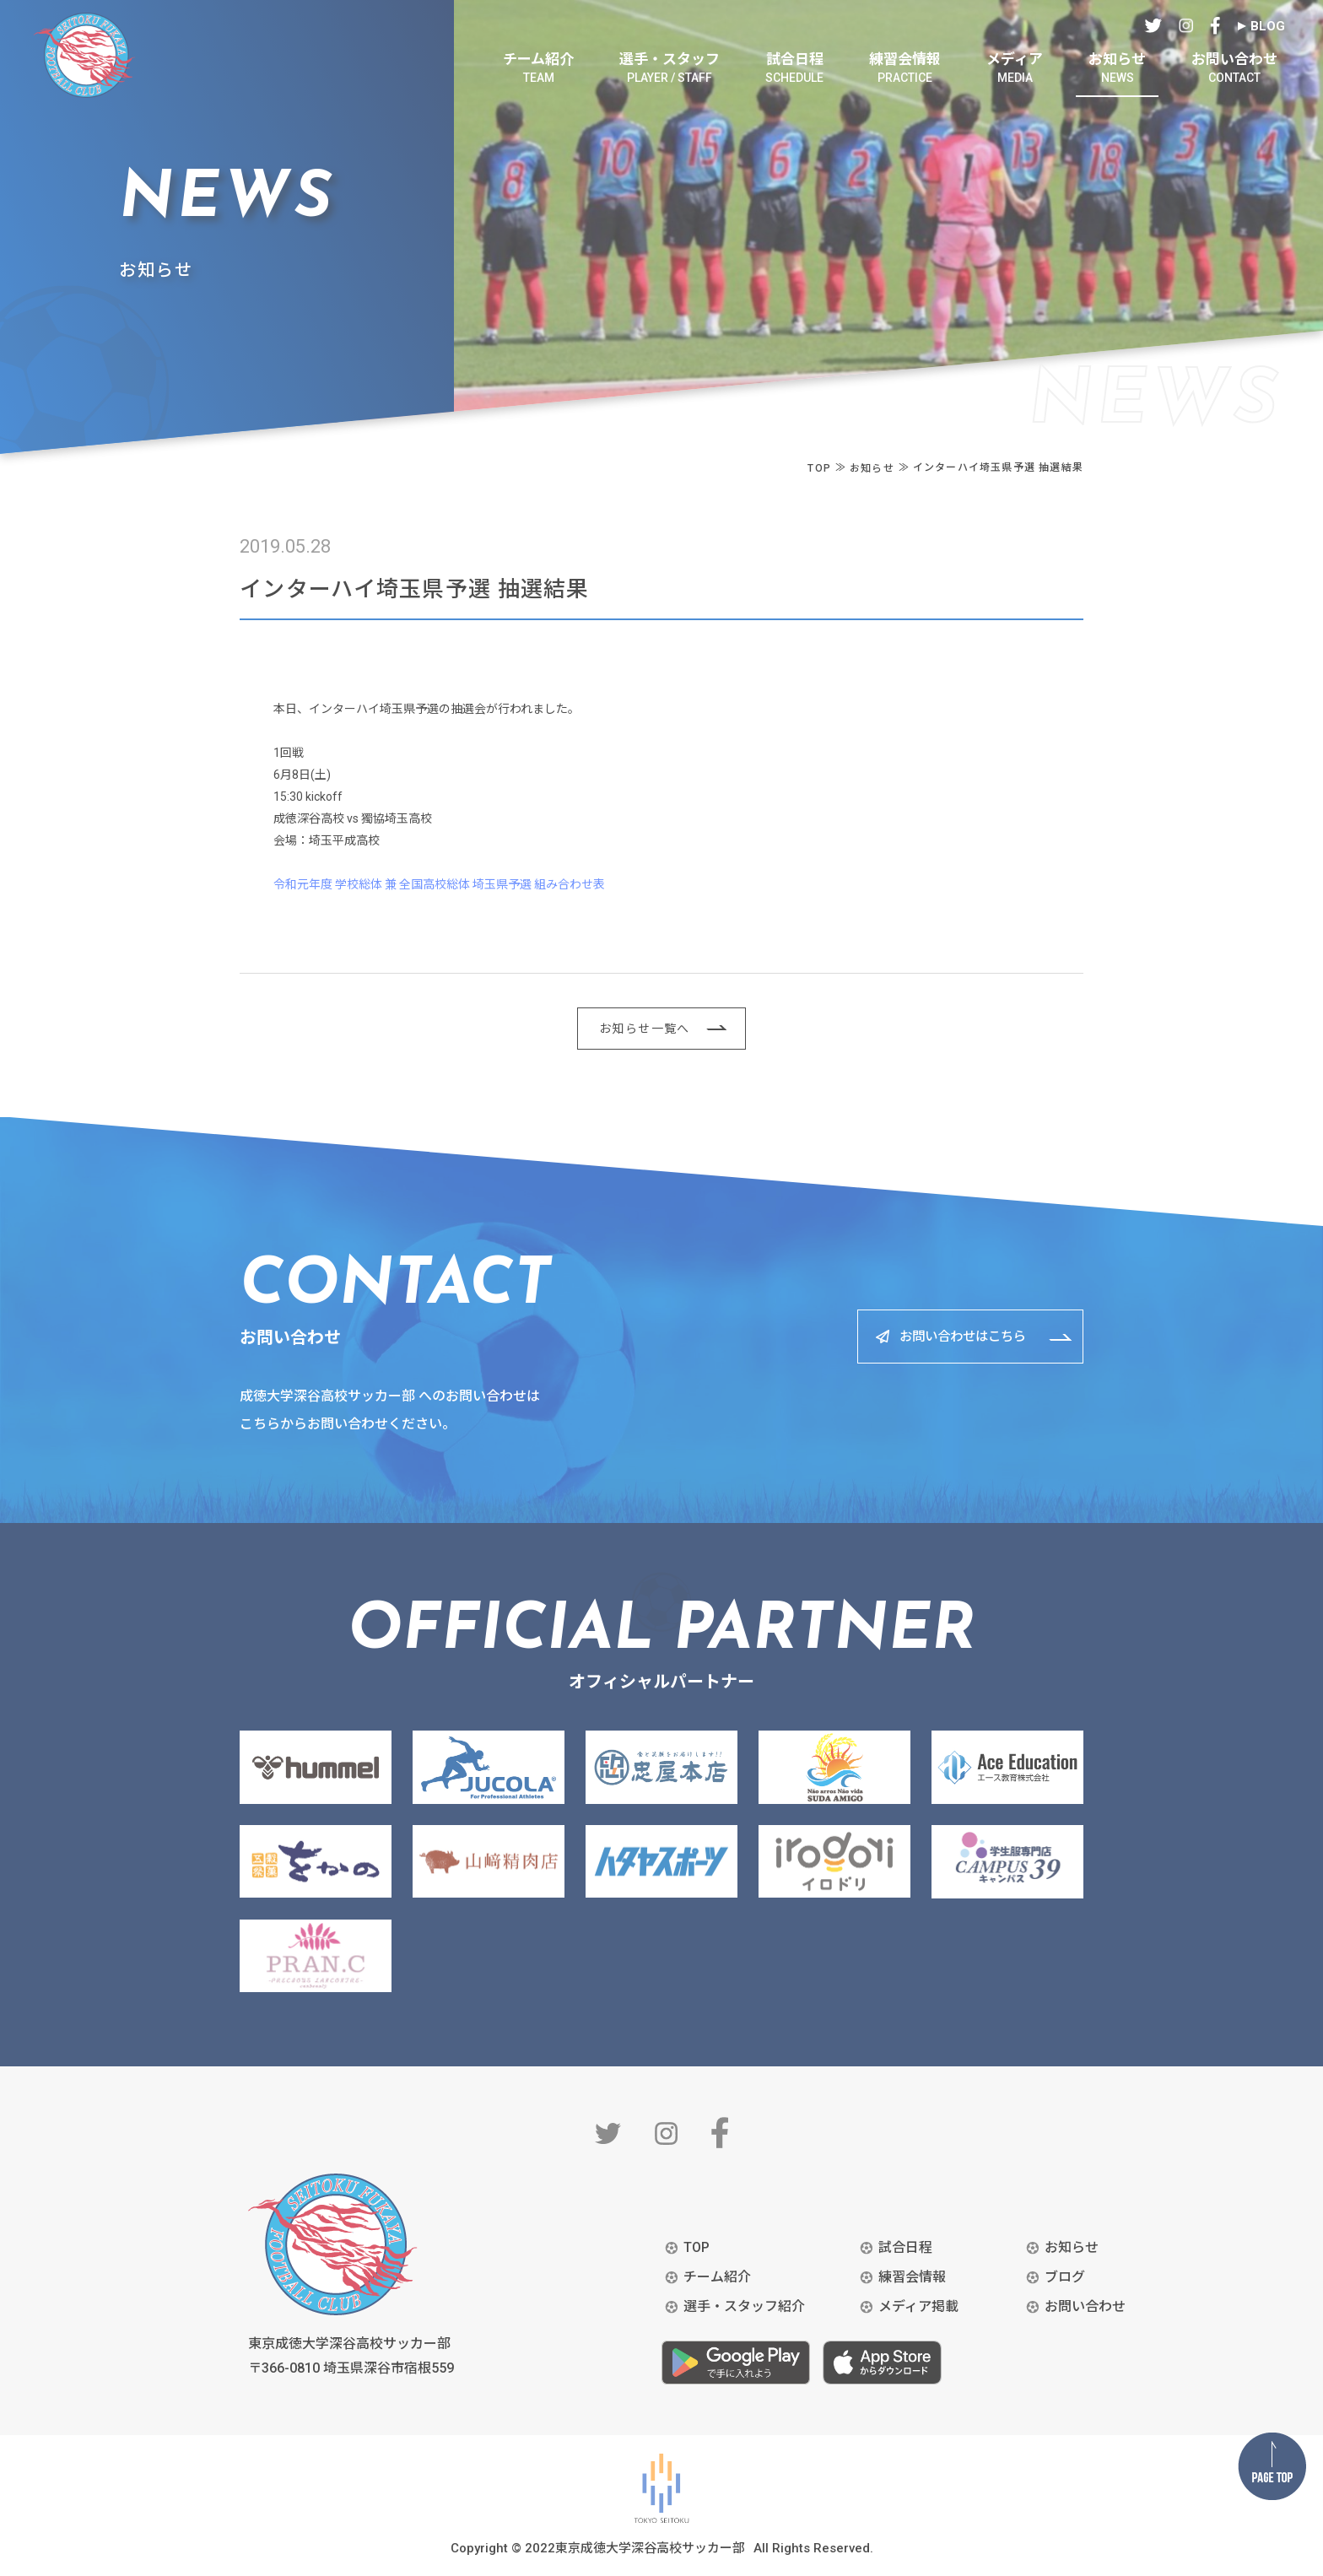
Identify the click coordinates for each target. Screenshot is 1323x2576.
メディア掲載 (918, 2306)
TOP (696, 2247)
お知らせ (1072, 2247)
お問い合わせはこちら (955, 1336)
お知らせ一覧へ (644, 1028)
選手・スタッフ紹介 (744, 2306)
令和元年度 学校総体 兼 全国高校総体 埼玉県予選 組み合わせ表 (439, 884)
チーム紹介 (717, 2277)
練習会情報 (912, 2277)
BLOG (1267, 26)
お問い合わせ (1085, 2306)
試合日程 (905, 2247)
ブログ (1065, 2277)
